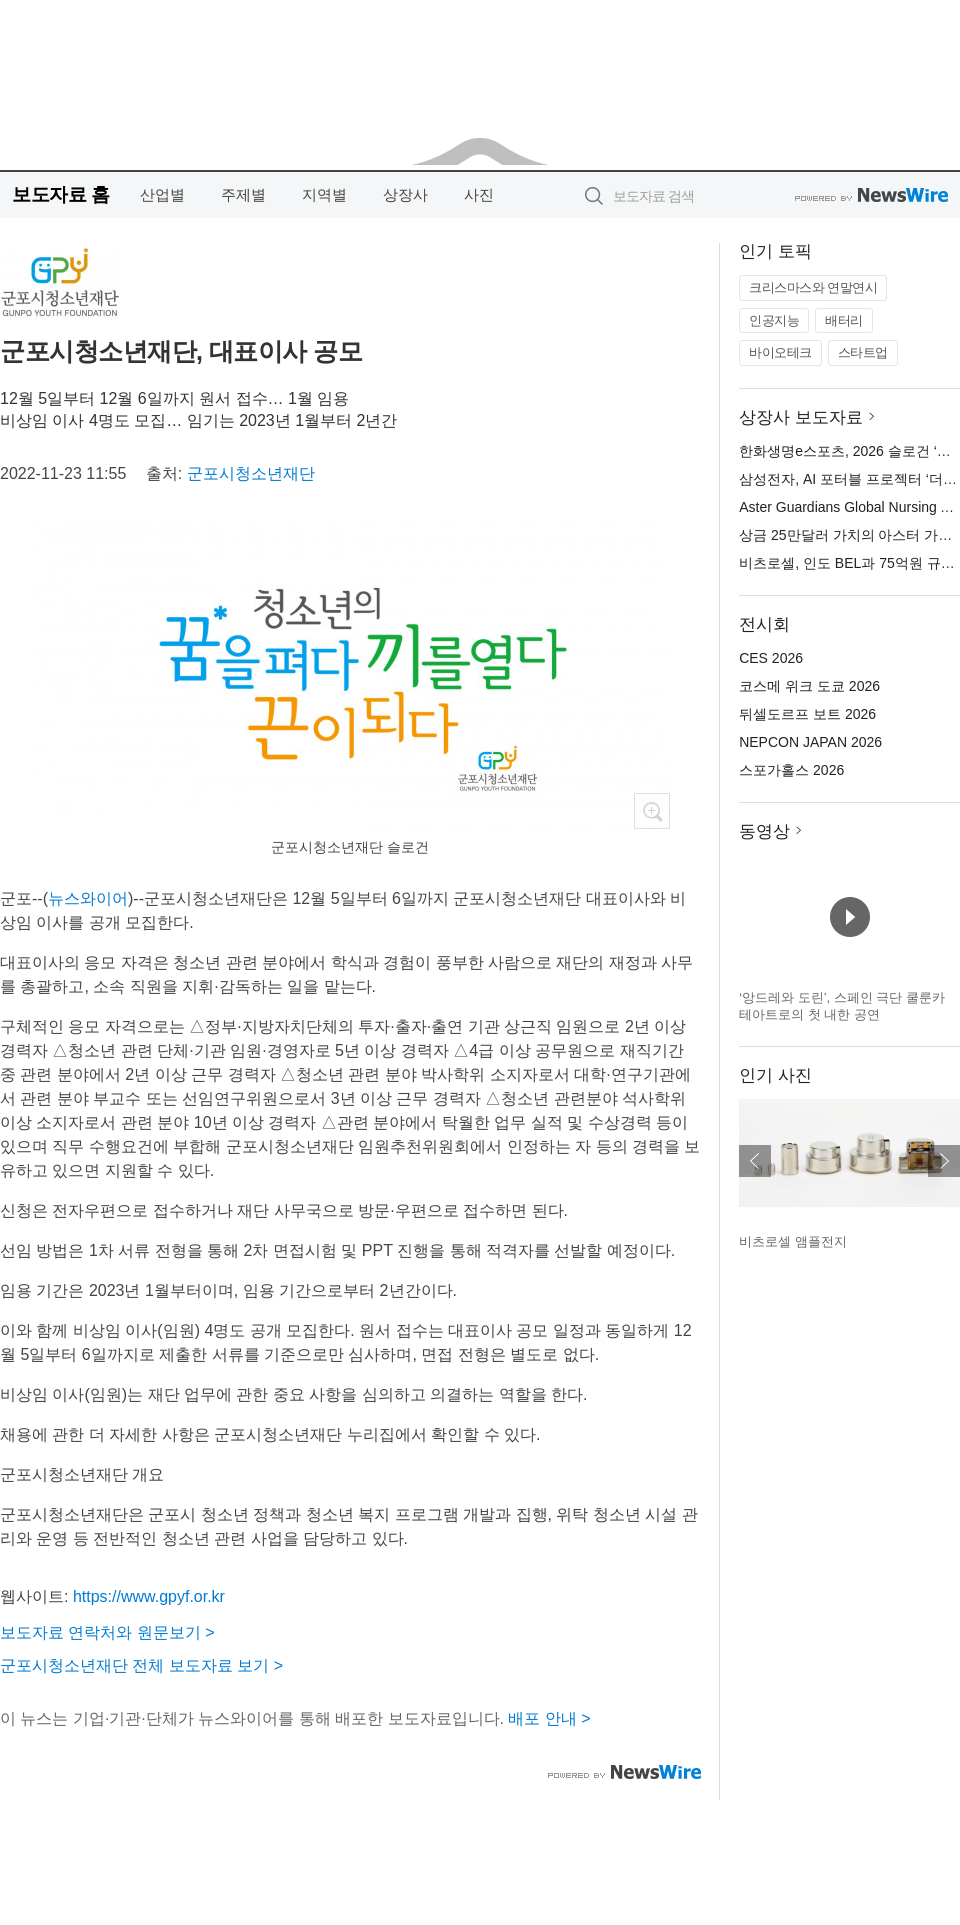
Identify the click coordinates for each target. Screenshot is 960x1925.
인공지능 (774, 320)
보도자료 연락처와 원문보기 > (107, 1632)
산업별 (162, 194)
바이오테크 (780, 352)
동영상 (764, 831)
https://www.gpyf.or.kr (149, 1596)
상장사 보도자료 (801, 417)
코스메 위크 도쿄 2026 (809, 686)
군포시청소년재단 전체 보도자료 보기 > (141, 1665)
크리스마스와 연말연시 (813, 287)
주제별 (243, 194)
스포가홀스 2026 (791, 770)
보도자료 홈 (60, 194)
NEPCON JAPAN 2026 (810, 742)
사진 (479, 194)
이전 (755, 1161)
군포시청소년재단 (251, 473)
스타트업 (863, 352)
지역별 (324, 194)
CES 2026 (771, 658)
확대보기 (652, 811)
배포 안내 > (549, 1718)
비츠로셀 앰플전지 (793, 1241)
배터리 (844, 320)
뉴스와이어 (88, 898)
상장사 (405, 194)
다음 (944, 1161)
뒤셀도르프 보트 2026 (807, 714)
